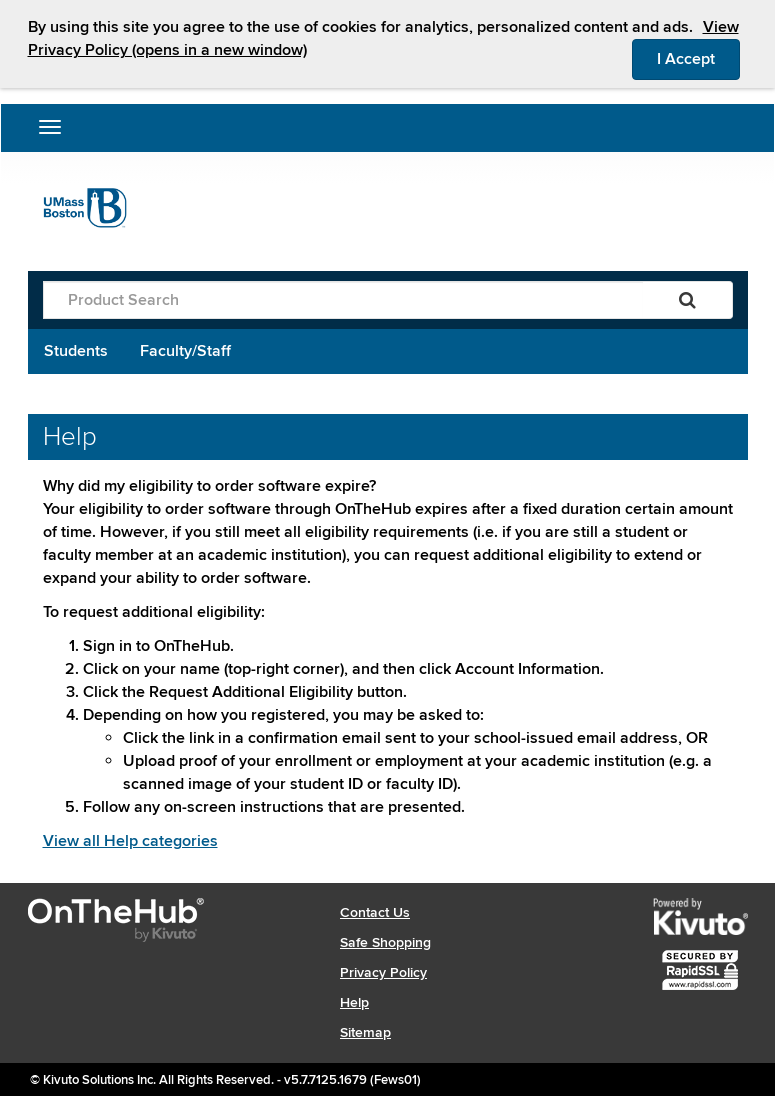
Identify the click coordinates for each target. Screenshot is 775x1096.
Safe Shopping (385, 942)
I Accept (698, 58)
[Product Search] (343, 300)
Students (76, 351)
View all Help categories (130, 841)
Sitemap (365, 1032)
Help (354, 1002)
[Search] (687, 300)
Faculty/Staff (185, 351)
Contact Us (375, 912)
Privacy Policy (383, 972)
